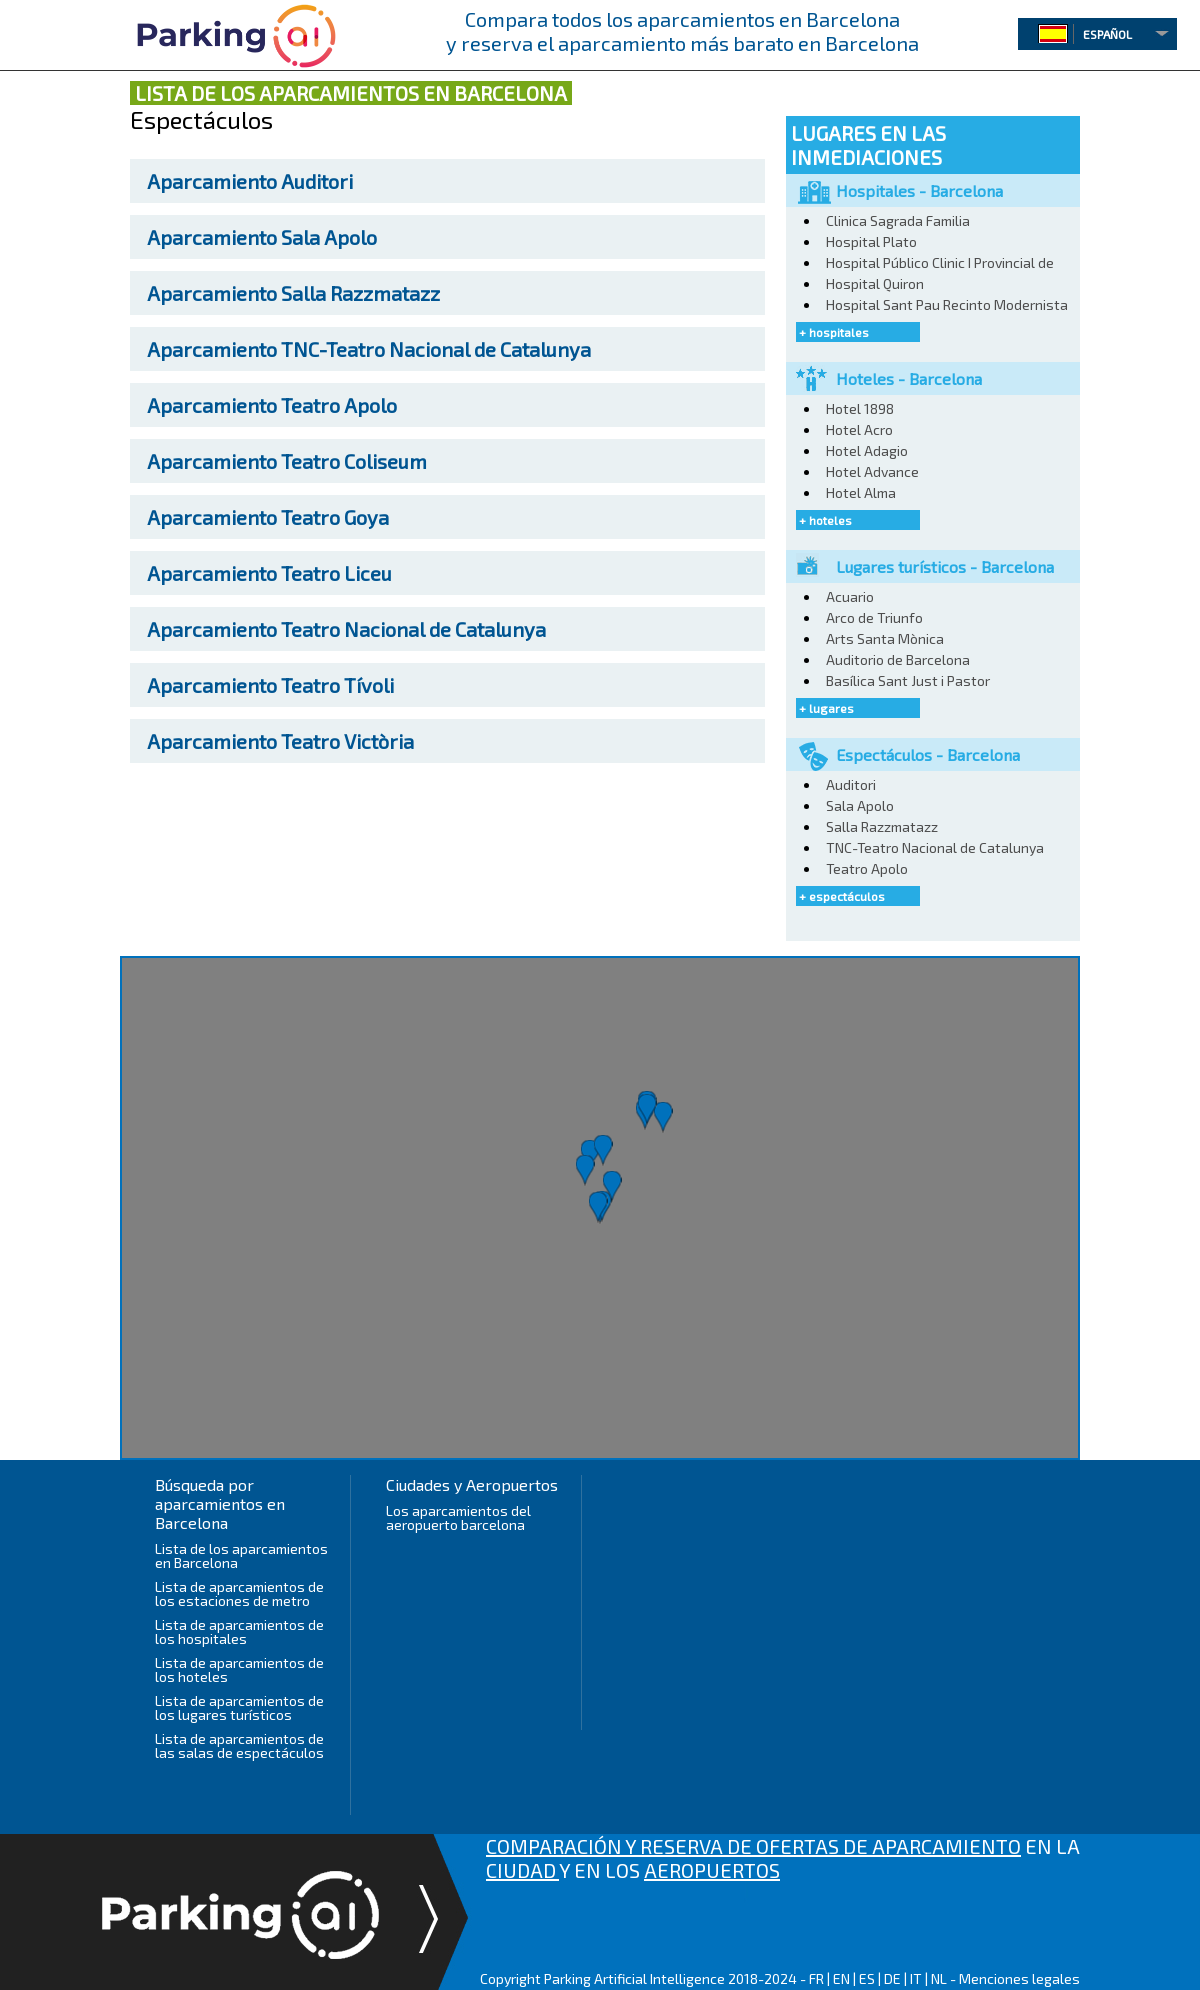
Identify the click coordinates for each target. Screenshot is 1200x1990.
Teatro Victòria (280, 741)
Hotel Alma (861, 492)
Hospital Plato (871, 241)
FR (816, 1978)
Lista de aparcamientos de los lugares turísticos (239, 1707)
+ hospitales (834, 332)
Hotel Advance (872, 471)
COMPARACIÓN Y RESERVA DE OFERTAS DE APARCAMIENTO (753, 1846)
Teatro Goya (268, 517)
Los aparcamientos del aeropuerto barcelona (458, 1517)
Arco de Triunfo (874, 617)
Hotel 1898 (860, 408)
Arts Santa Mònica (885, 638)
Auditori (250, 181)
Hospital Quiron (875, 283)
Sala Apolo (262, 237)
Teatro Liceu (269, 573)
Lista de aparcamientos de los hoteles (239, 1669)
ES (867, 1978)
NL (939, 1978)
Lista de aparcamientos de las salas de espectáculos (239, 1745)
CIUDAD (522, 1870)
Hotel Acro (859, 429)
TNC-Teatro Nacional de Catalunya (369, 349)
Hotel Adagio (867, 450)
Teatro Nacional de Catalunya (346, 629)
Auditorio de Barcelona (898, 659)
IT (916, 1978)
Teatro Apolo (272, 405)
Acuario (850, 596)
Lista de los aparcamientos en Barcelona (241, 1555)
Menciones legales (1019, 1978)
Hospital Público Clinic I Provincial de (940, 262)
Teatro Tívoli (270, 685)
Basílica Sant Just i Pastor (908, 680)
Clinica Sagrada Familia (898, 220)
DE (892, 1978)
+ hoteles (825, 520)
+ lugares (826, 708)
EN (841, 1978)
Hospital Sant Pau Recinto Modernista (947, 304)
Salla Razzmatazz (293, 293)
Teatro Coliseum (287, 461)
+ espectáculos (842, 896)
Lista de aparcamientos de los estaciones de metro (239, 1593)
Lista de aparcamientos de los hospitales (239, 1631)
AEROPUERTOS (712, 1870)
